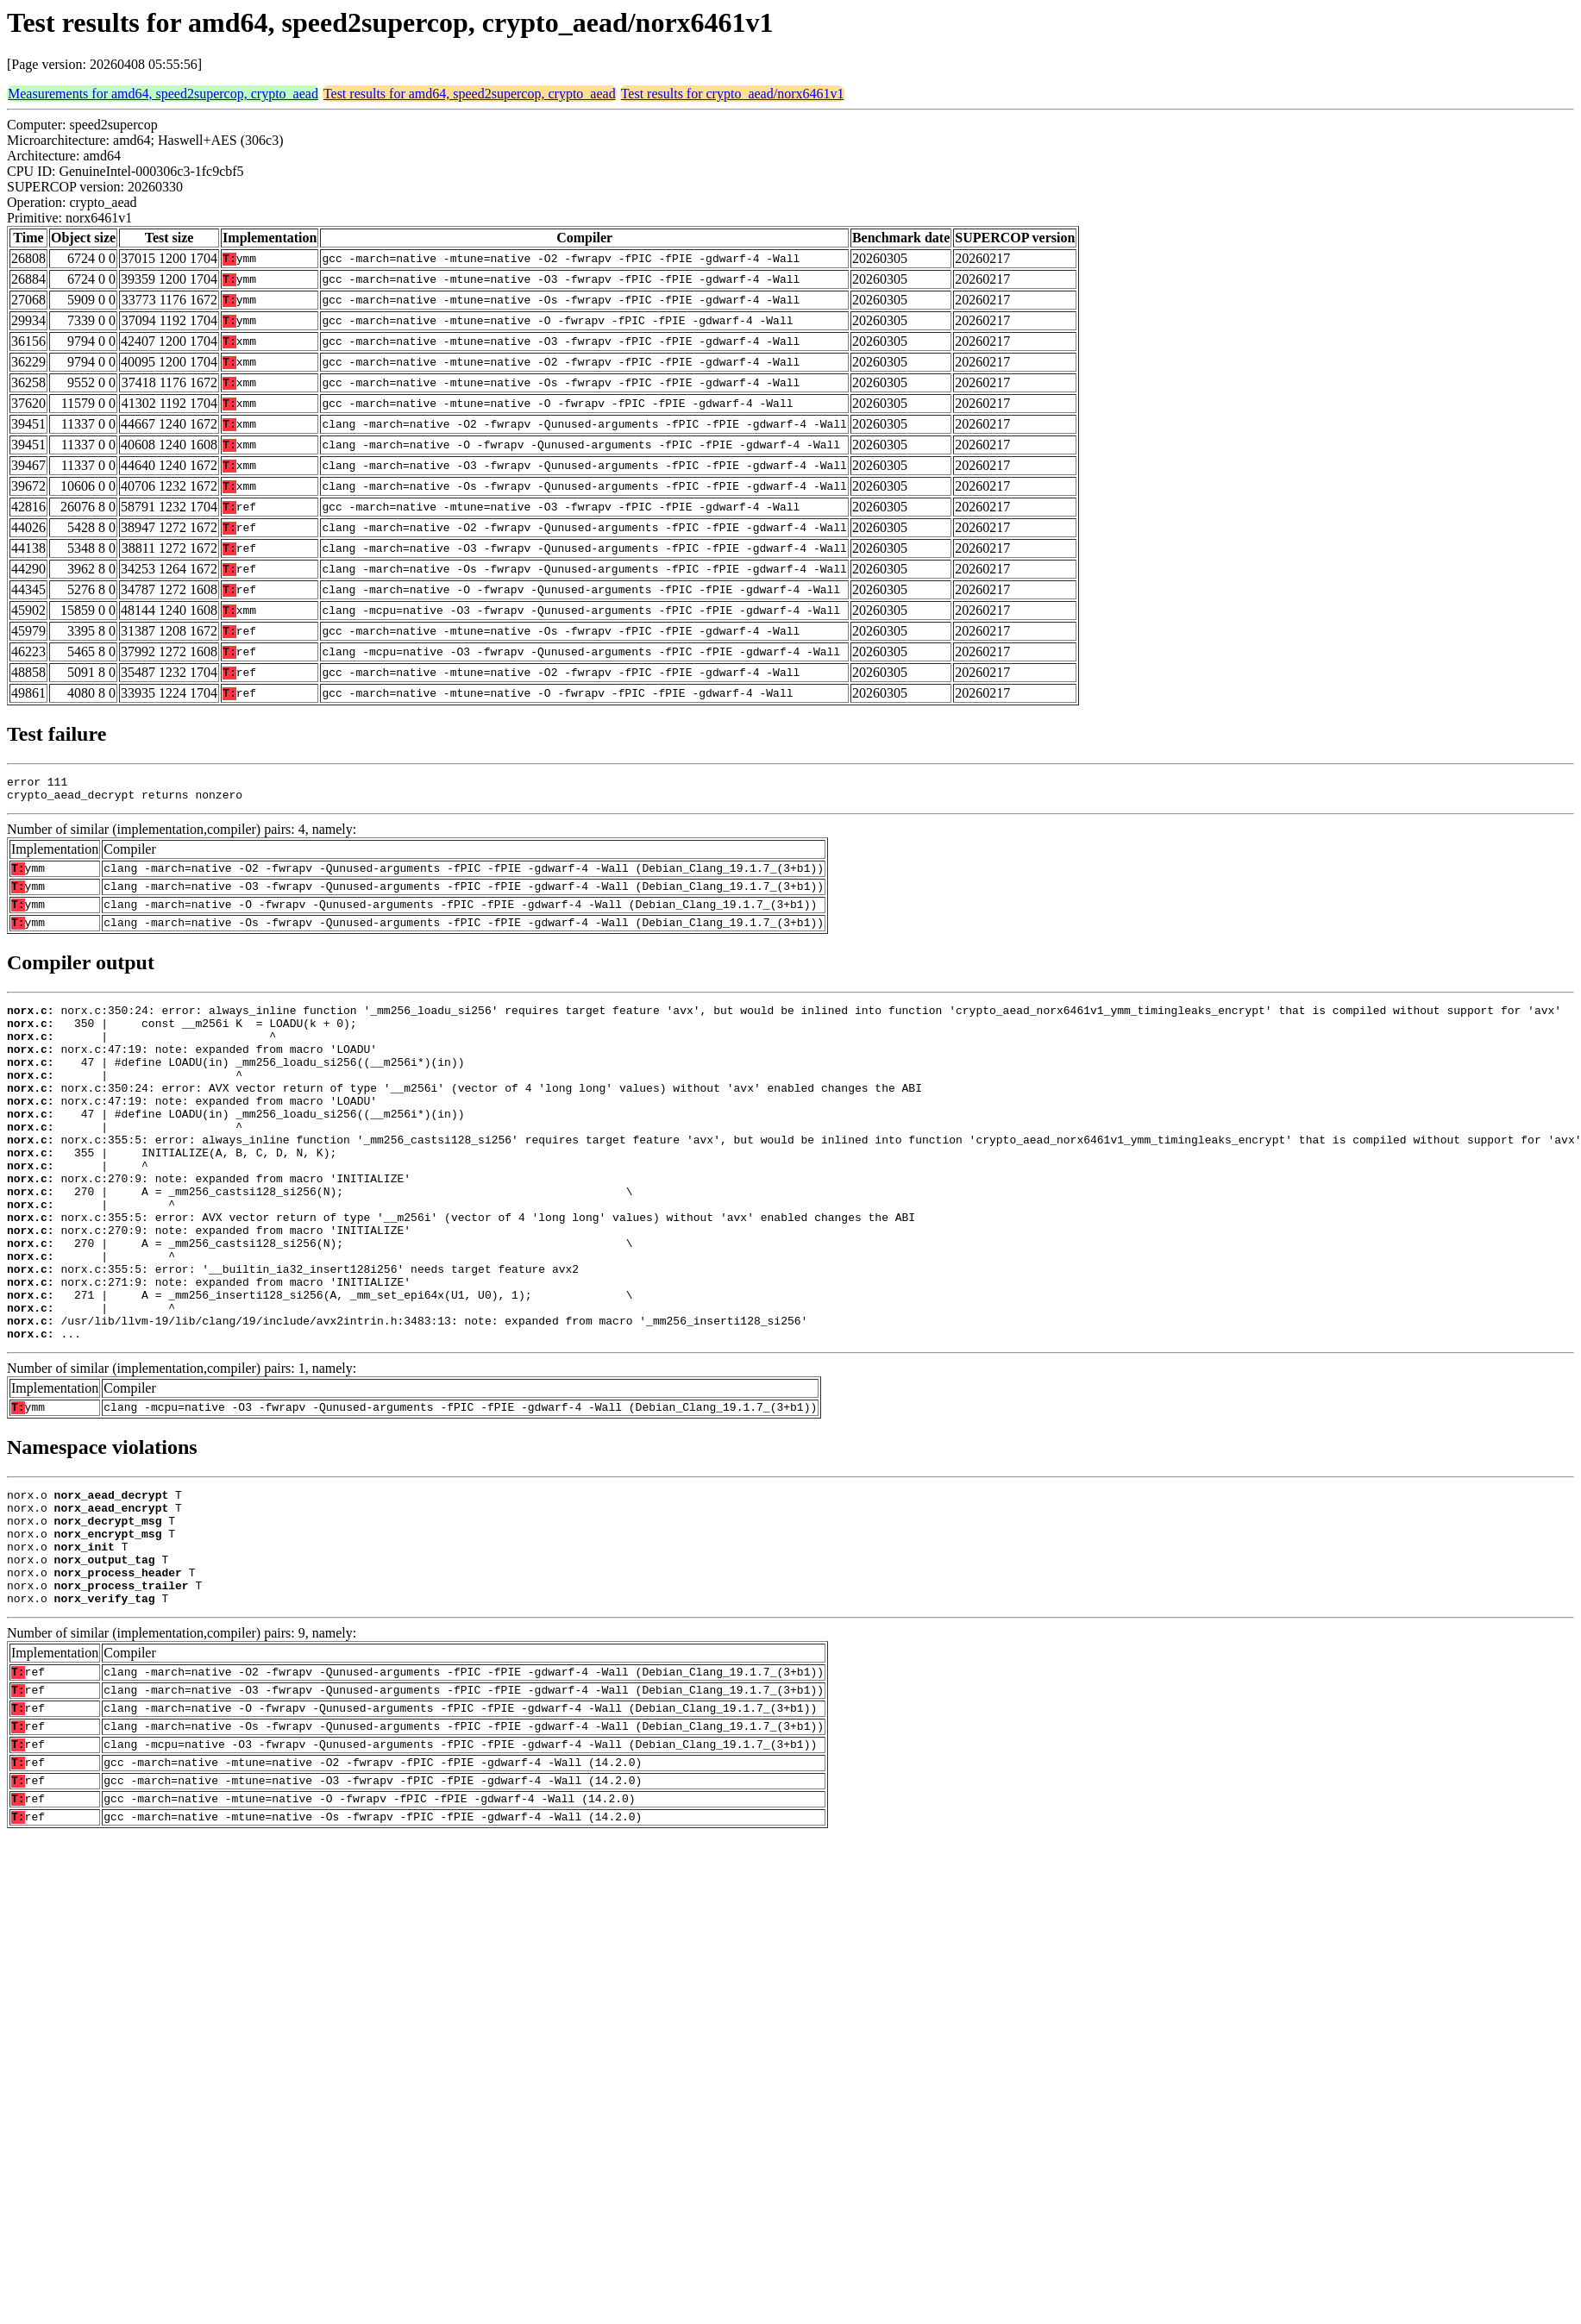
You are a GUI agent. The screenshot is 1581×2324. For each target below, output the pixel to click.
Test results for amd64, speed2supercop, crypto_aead (469, 93)
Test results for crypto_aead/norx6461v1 (732, 93)
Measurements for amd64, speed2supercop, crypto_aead (163, 93)
